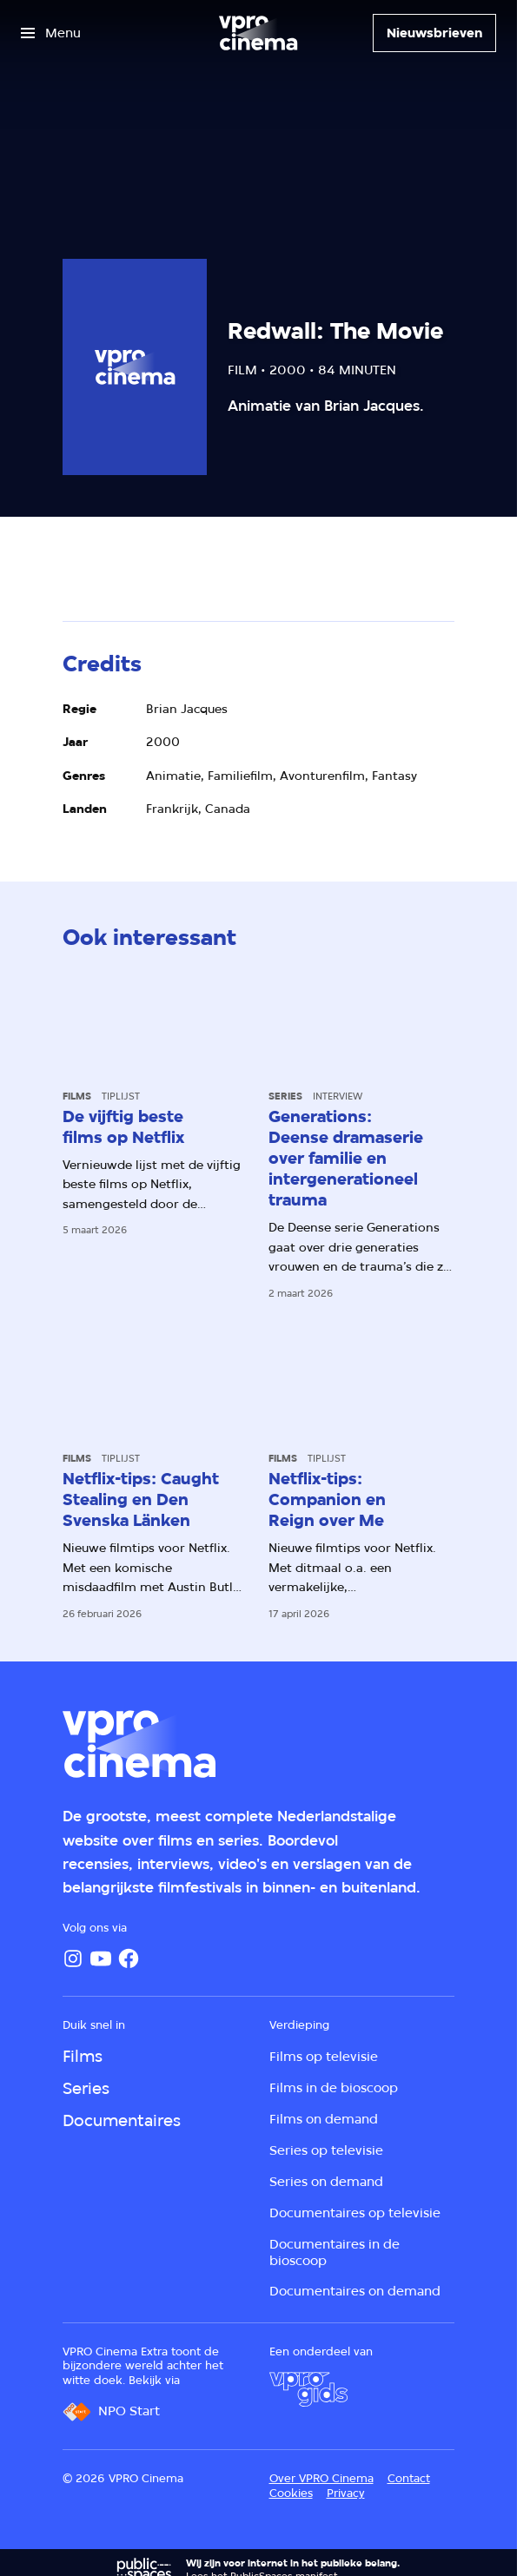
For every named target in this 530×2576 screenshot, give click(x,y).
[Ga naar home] (258, 33)
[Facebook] (128, 1958)
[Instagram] (73, 1958)
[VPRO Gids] (308, 2389)
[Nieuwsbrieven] (434, 33)
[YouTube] (100, 1958)
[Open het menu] (50, 33)
